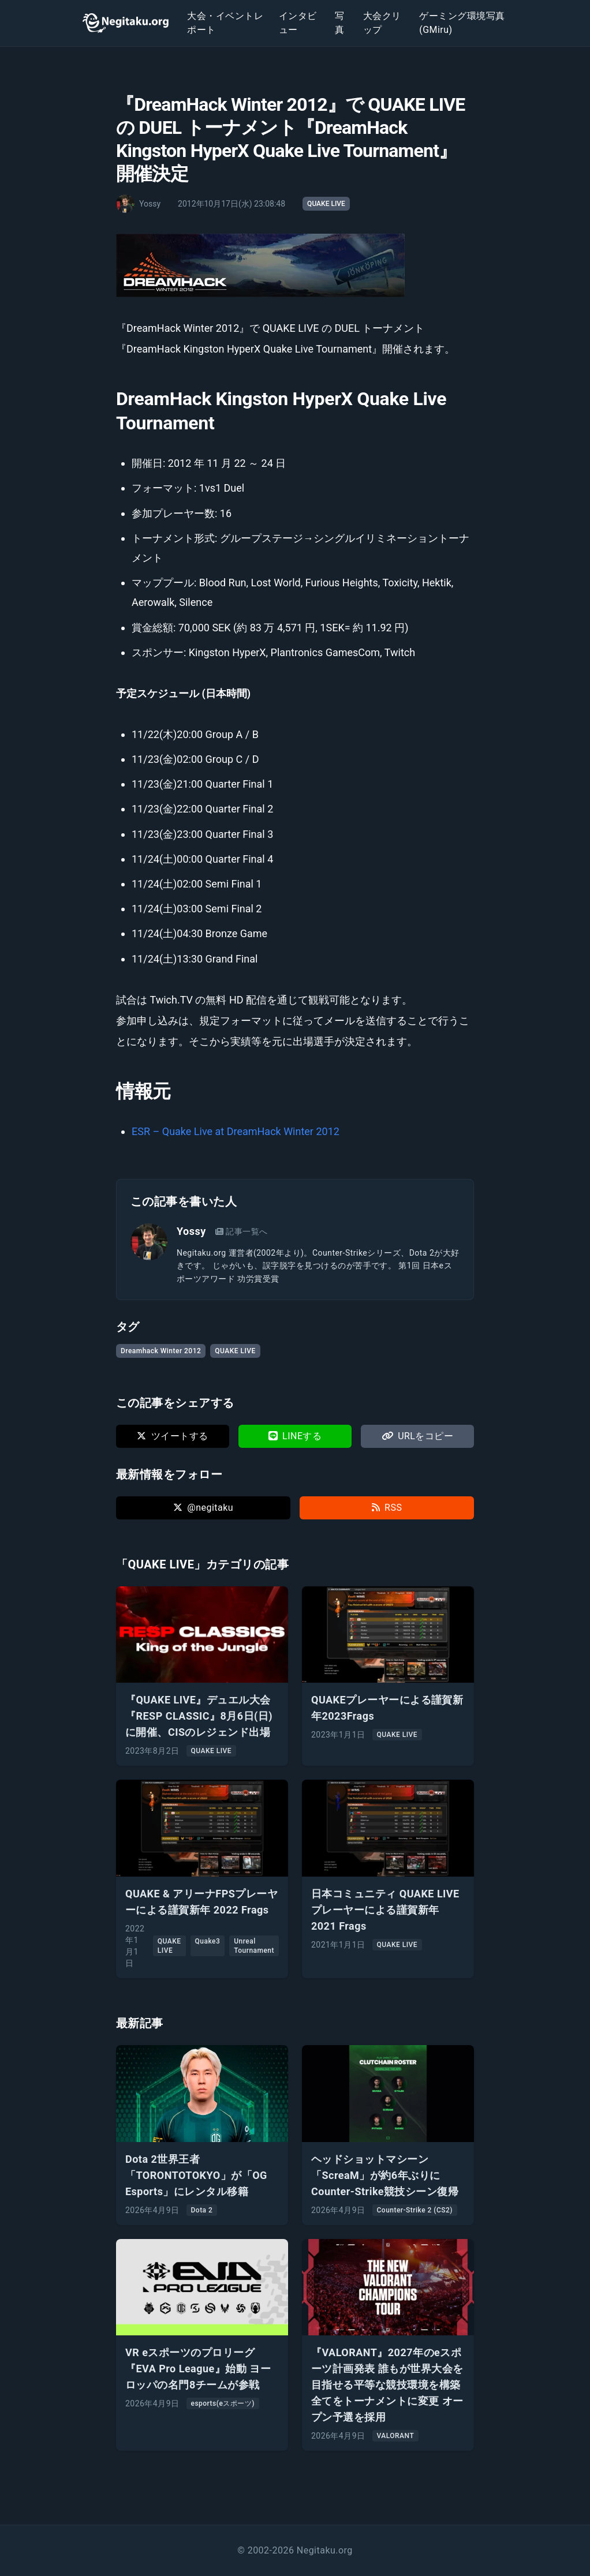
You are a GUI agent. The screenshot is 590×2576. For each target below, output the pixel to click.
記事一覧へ (241, 1231)
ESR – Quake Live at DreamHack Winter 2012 (235, 1131)
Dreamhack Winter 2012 (161, 1351)
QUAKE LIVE (326, 204)
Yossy (191, 1231)
